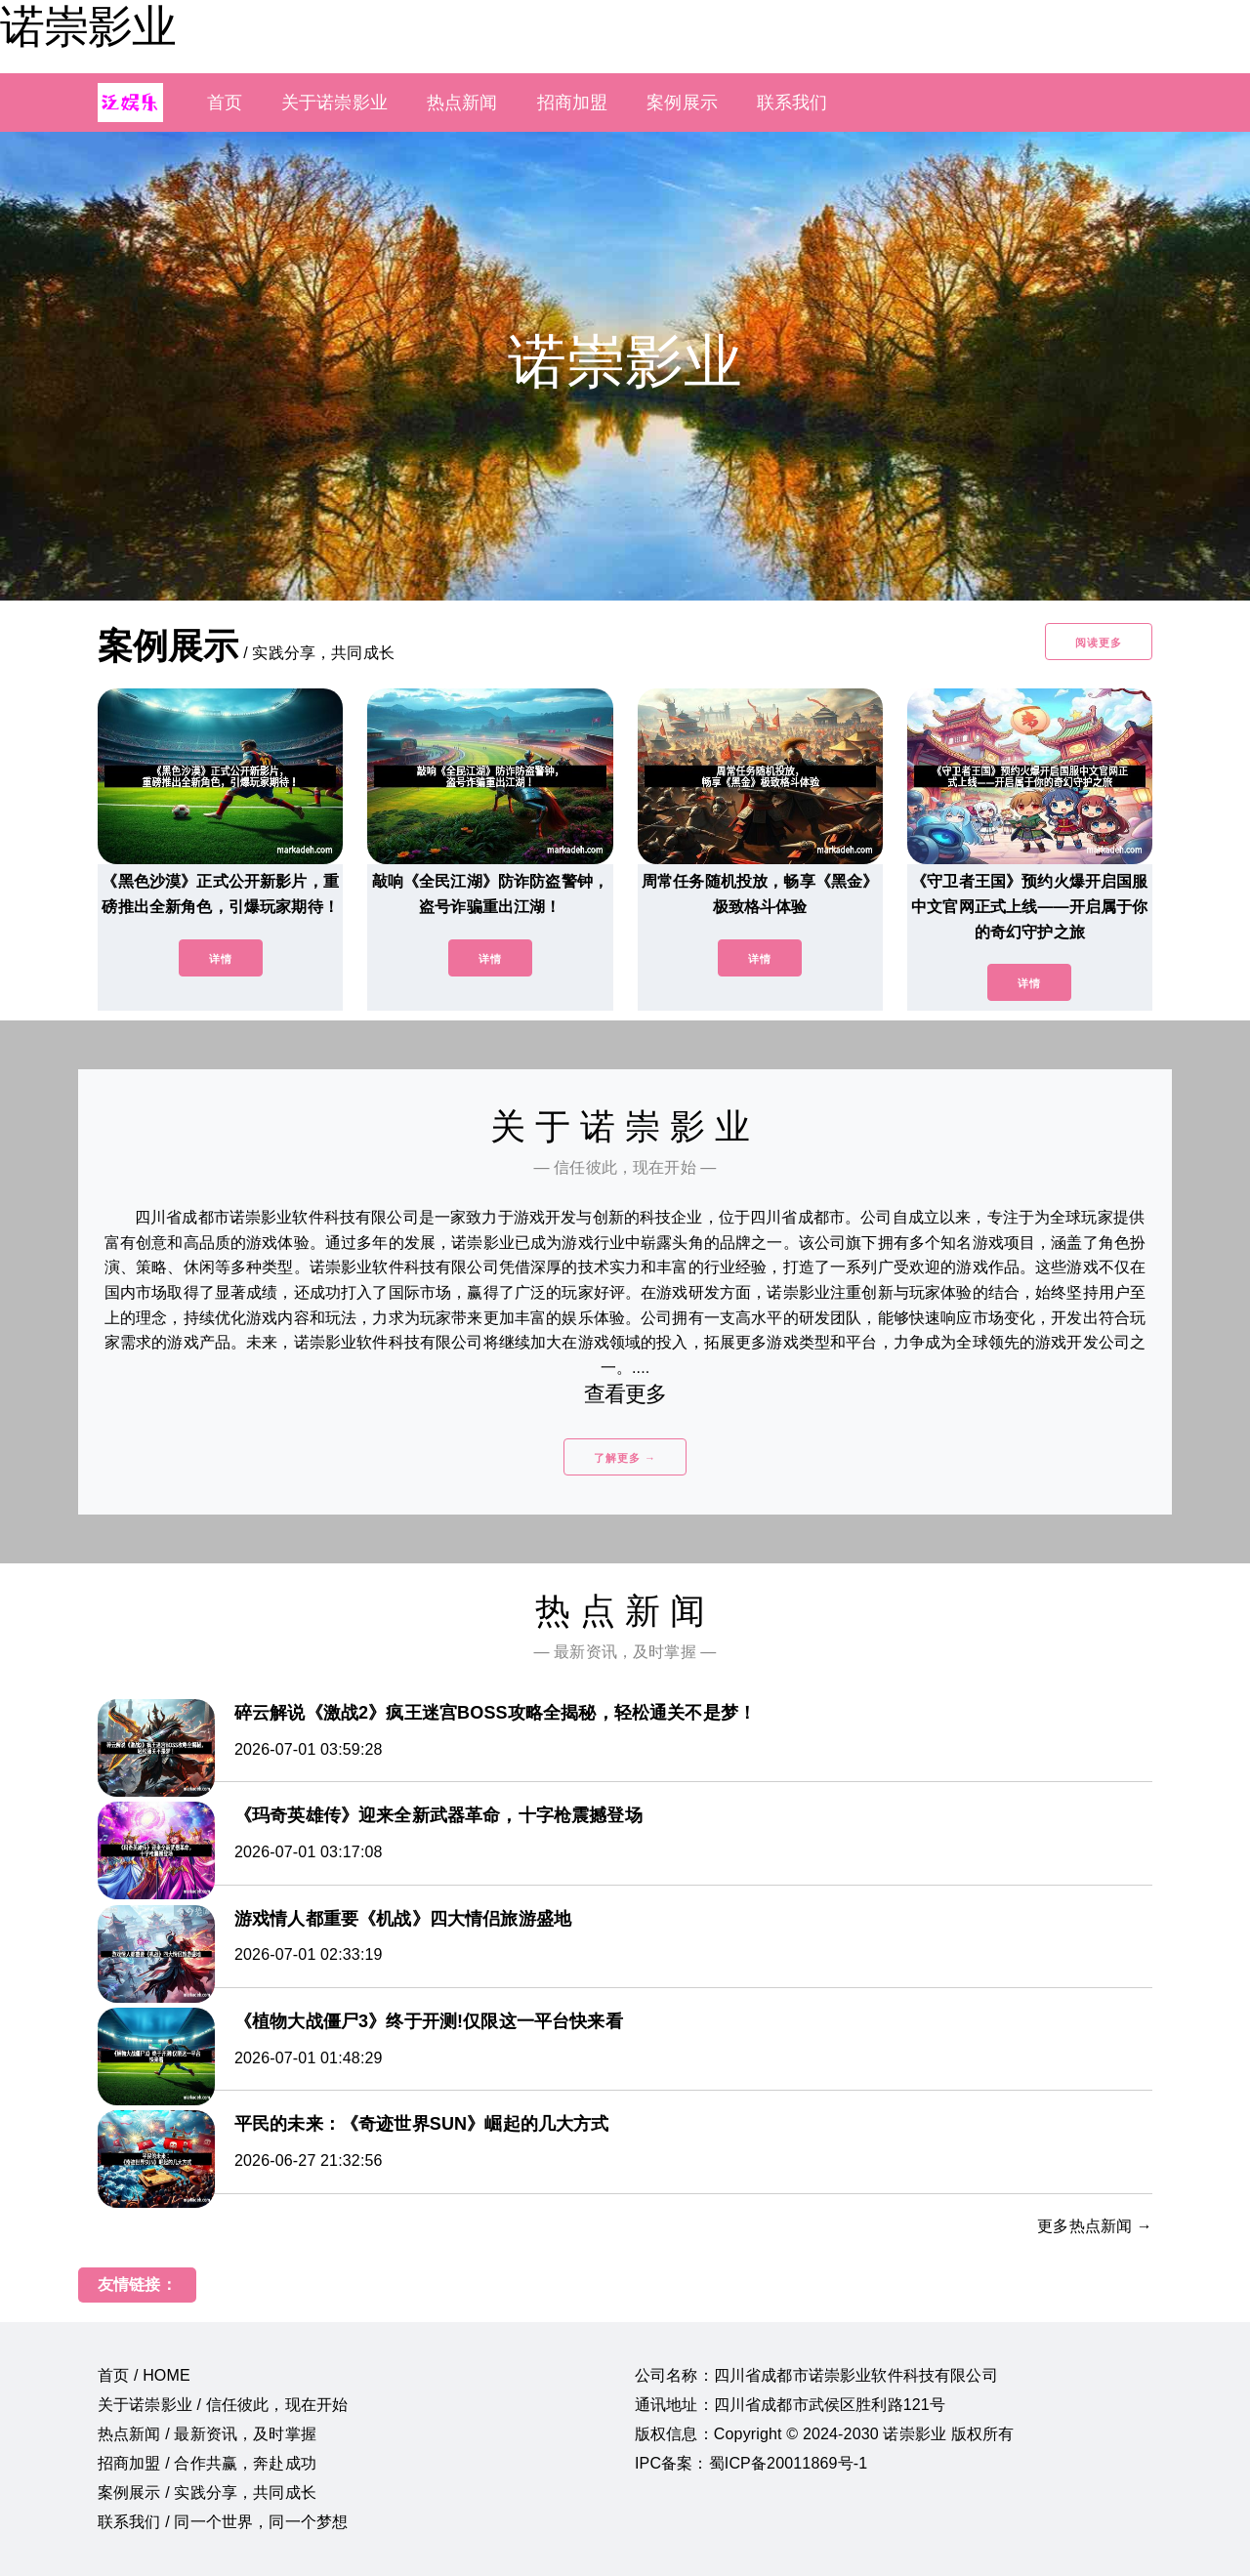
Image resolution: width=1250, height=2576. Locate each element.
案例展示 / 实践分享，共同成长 (207, 2492)
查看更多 (625, 1394)
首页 (224, 102)
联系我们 (792, 102)
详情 (220, 959)
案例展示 (682, 102)
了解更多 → (625, 1458)
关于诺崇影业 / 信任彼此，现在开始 (223, 2404)
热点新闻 (462, 102)
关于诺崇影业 (334, 102)
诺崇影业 (88, 26)
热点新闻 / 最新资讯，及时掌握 (207, 2434)
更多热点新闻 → (1094, 2226)
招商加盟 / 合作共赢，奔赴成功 (207, 2463)
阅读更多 (1098, 642)
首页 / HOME (144, 2375)
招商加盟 (572, 102)
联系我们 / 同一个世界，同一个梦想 (223, 2522)
